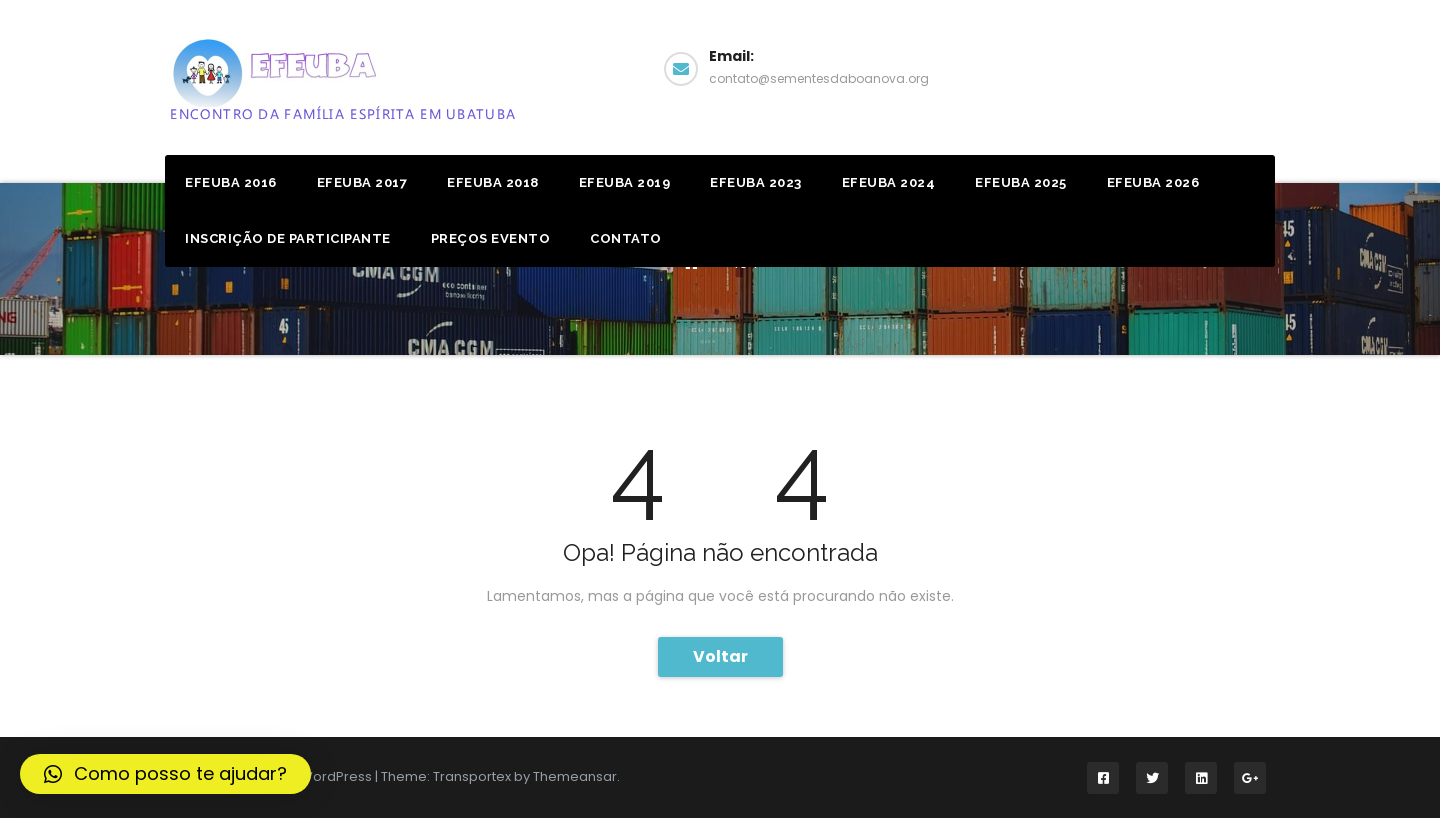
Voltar (720, 656)
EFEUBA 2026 (1153, 182)
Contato (626, 238)
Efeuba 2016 (231, 182)
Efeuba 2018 (493, 182)
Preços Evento (491, 238)
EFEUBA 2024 (889, 182)
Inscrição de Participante (288, 238)
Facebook (1198, 66)
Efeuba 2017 (362, 182)
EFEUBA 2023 (756, 182)
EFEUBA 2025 (1021, 182)
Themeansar (575, 776)
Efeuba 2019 (625, 182)
